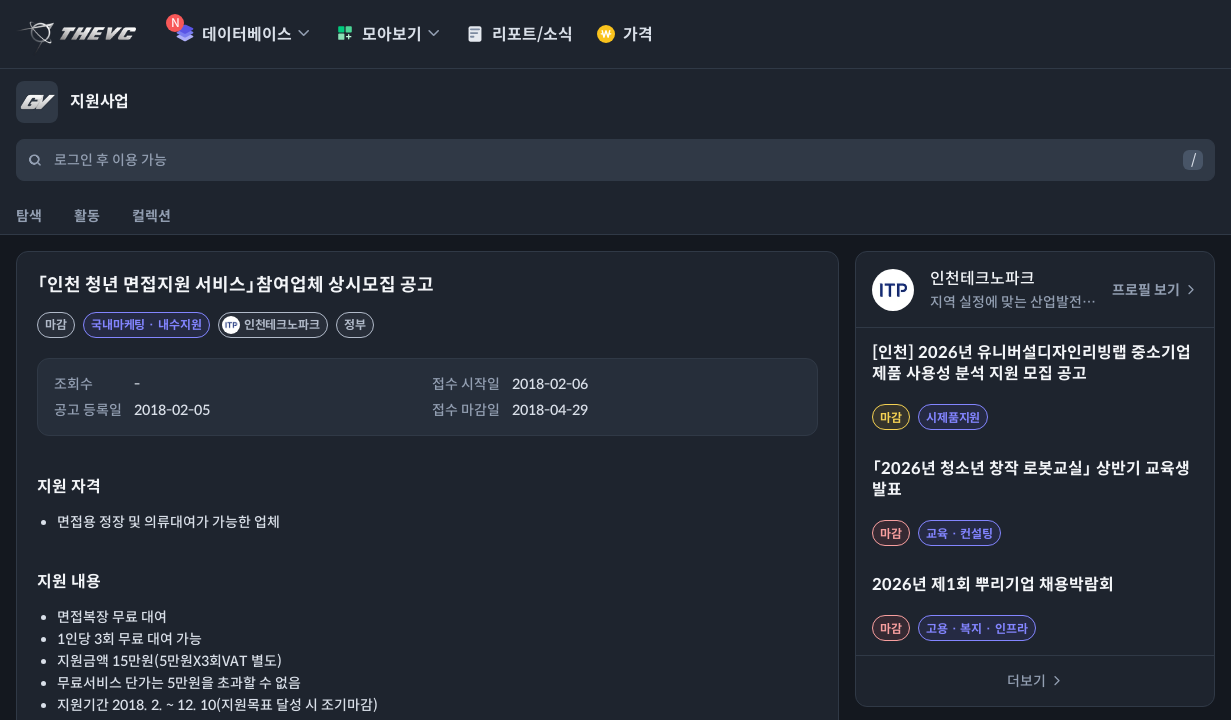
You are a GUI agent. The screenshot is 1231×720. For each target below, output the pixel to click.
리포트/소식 (519, 34)
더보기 (1035, 681)
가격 (625, 34)
